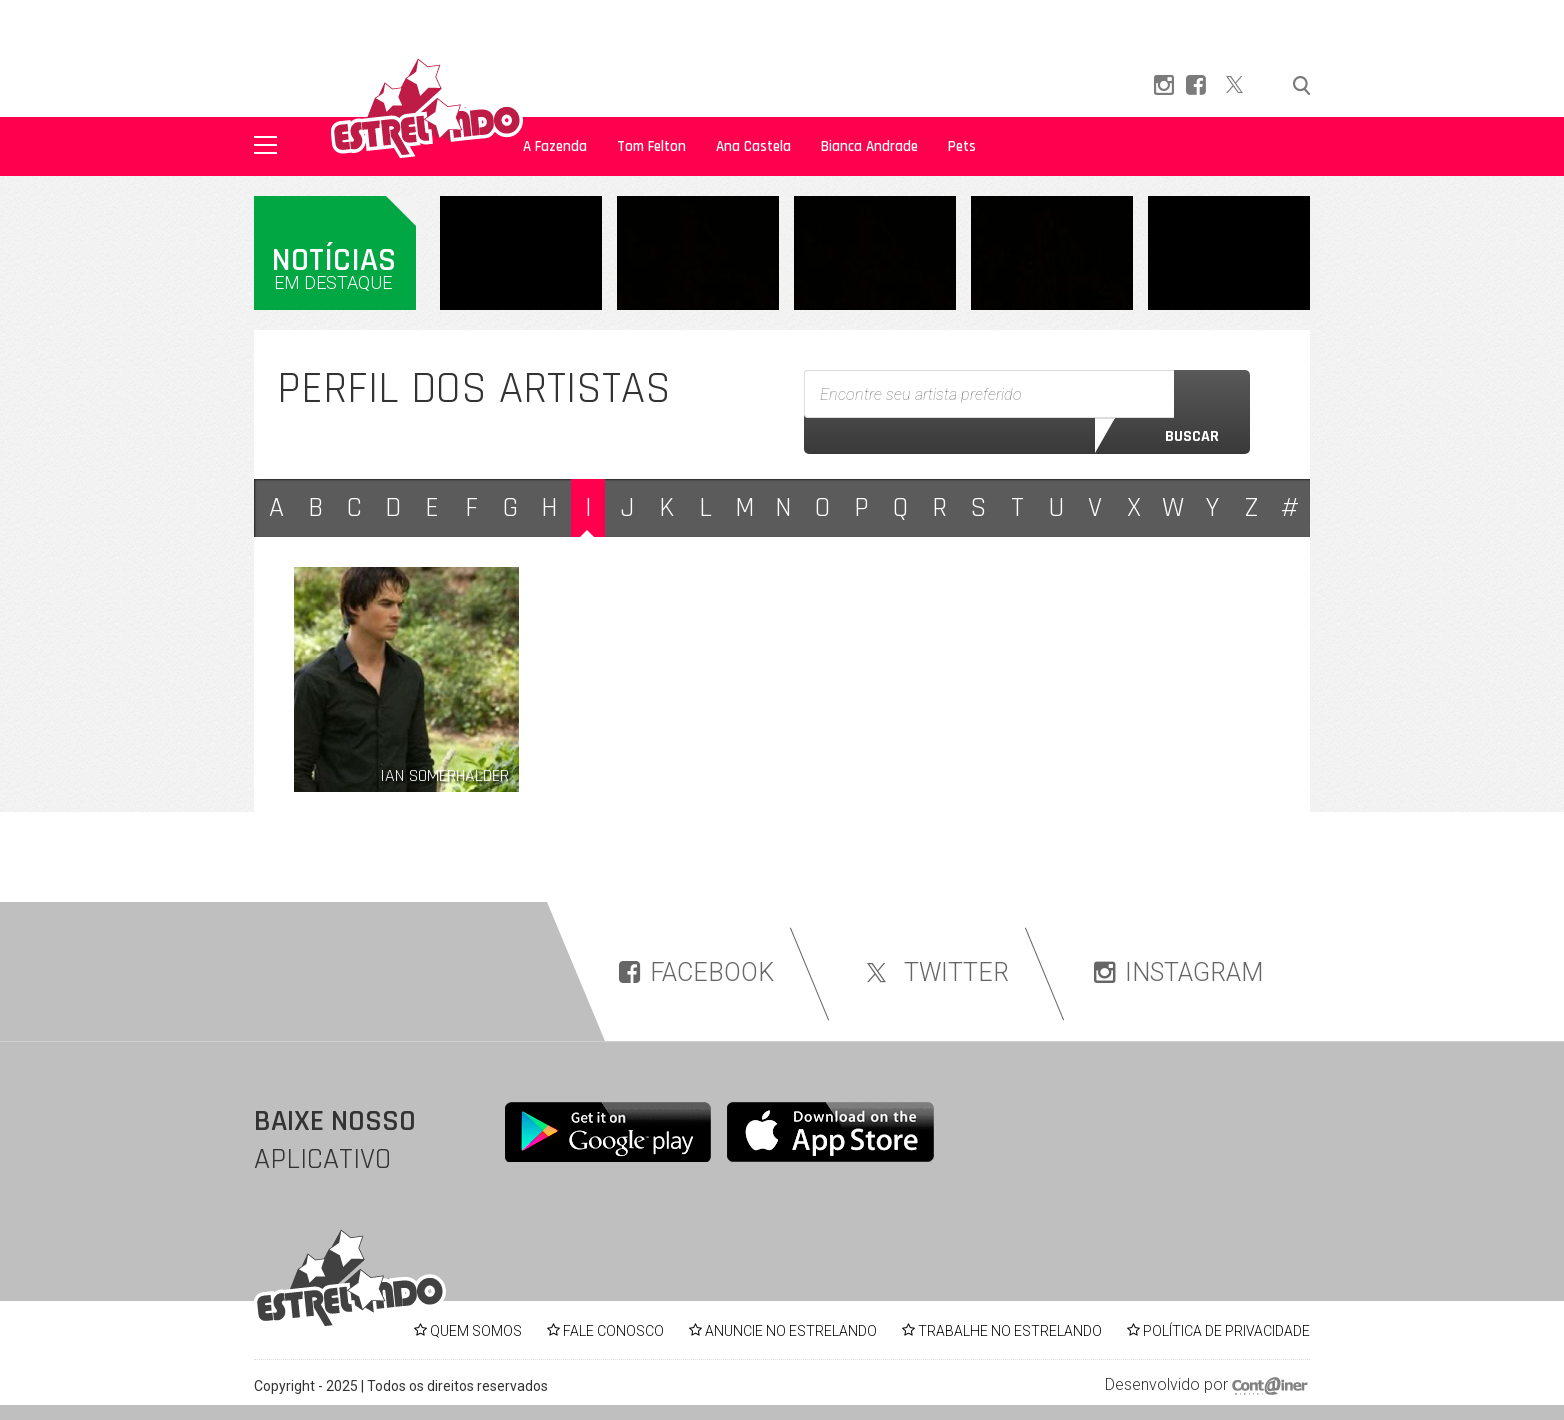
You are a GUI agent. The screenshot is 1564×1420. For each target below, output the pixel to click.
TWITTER (934, 972)
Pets (962, 146)
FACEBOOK (696, 972)
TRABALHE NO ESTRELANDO (1010, 1331)
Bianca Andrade (869, 146)
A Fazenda (555, 146)
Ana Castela (753, 146)
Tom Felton (651, 146)
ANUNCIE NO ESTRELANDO (791, 1331)
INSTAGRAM (1178, 972)
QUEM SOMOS (476, 1331)
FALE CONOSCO (613, 1331)
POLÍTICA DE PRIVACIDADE (1226, 1331)
